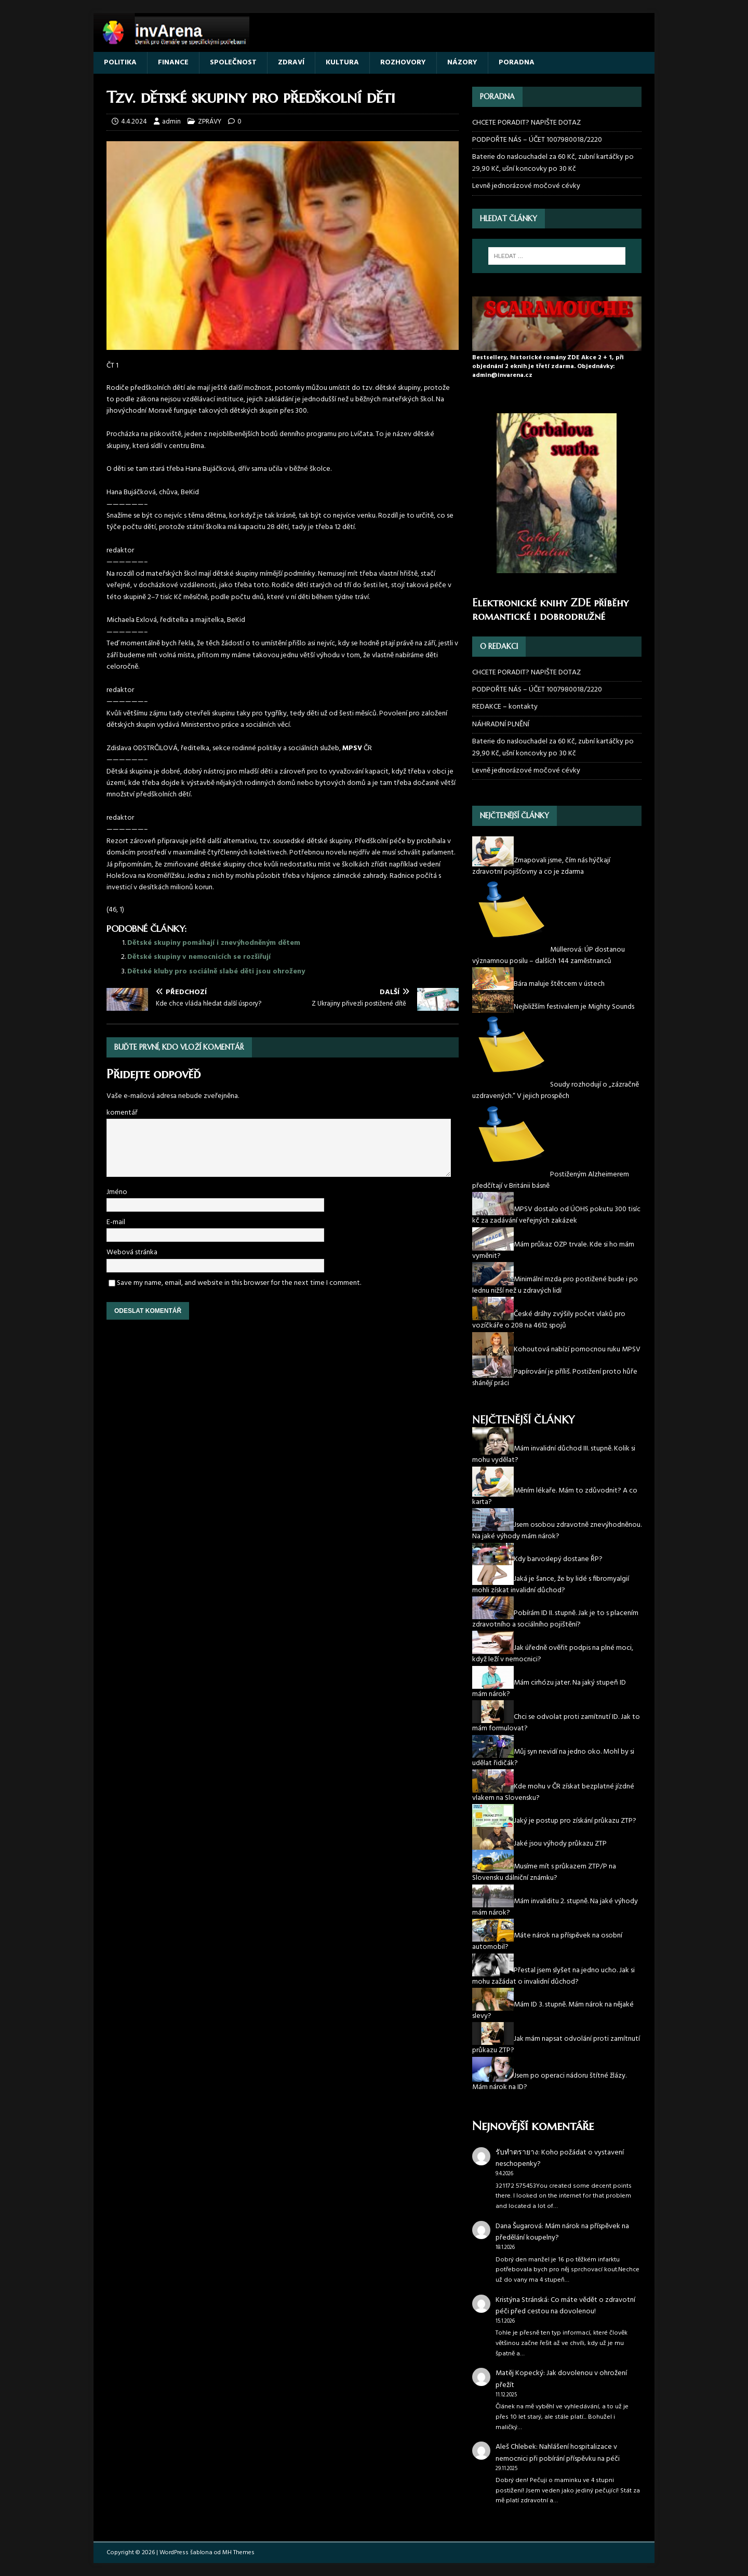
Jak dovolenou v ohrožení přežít (561, 2379)
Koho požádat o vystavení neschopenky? (560, 2158)
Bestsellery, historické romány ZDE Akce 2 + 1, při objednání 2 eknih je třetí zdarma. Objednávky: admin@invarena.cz (548, 366)
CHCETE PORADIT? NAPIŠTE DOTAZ (526, 123)
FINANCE (173, 63)
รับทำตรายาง (517, 2153)
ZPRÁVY (209, 121)
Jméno (116, 1192)
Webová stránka (131, 1252)
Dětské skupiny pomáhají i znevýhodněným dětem (213, 943)
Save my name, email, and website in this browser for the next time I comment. (239, 1283)
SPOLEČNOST (233, 63)
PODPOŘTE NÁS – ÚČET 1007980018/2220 (538, 140)
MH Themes (238, 2552)
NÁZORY (462, 63)
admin (171, 121)
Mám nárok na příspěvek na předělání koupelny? (562, 2232)
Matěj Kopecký (519, 2373)
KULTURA (342, 63)
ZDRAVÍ (291, 63)
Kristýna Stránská (521, 2300)
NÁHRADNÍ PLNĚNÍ (500, 724)
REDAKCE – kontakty (505, 707)
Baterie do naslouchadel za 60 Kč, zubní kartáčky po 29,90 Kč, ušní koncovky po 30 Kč (553, 162)
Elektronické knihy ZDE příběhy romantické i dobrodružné (550, 609)
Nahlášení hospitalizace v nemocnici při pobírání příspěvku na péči (558, 2452)
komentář (122, 1113)
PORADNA (517, 63)
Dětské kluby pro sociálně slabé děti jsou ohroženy (216, 972)
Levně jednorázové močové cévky (526, 186)
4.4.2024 (134, 121)
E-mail (115, 1222)
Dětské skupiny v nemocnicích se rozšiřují (201, 957)
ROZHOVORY (403, 63)
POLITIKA (120, 63)
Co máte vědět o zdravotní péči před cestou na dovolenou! (565, 2305)
